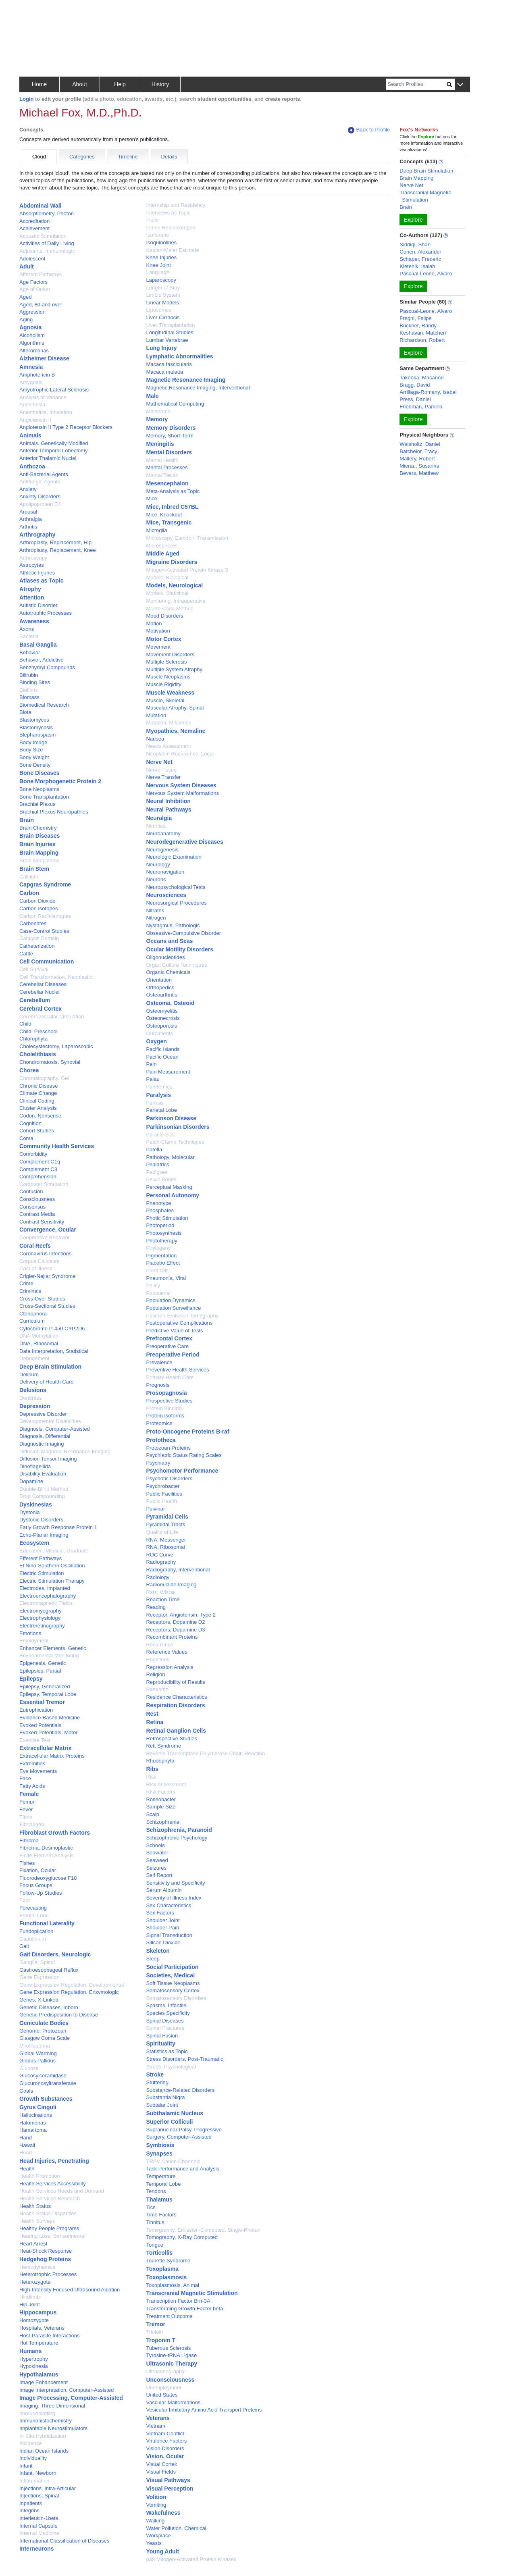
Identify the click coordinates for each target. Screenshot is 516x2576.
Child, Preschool (38, 1031)
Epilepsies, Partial (40, 1671)
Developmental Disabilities (50, 1421)
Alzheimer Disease (44, 358)
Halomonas (32, 2123)
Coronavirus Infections (45, 1254)
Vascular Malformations (173, 2402)
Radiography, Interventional (178, 1570)
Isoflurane (157, 235)
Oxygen (156, 1041)
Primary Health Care (170, 1377)
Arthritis (28, 527)
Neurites (155, 826)
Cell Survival (33, 969)
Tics (150, 2207)
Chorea (29, 1070)
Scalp (152, 1814)
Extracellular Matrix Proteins (52, 1756)
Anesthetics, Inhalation (45, 412)
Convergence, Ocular (47, 1229)
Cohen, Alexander (420, 252)
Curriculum (32, 1321)
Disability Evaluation (42, 1474)
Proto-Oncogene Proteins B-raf (187, 1431)
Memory (157, 419)
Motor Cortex (163, 639)
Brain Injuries (37, 844)
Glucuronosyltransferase (47, 2083)
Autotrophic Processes (45, 613)
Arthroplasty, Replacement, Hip (55, 542)
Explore (413, 219)
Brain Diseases (39, 835)
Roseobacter (161, 1799)
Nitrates (155, 910)
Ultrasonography (165, 2371)
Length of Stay (163, 288)
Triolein (154, 2332)
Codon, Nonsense (40, 1116)
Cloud (39, 157)
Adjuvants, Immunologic (47, 251)
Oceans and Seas (169, 941)
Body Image (33, 742)
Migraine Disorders (171, 562)
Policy (153, 1285)
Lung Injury (161, 348)
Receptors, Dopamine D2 (175, 1622)
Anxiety (28, 489)
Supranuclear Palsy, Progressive (184, 2130)
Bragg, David (414, 385)
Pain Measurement (168, 1072)
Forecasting (33, 1908)
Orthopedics (160, 987)
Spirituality (160, 2043)
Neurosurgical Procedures (176, 903)
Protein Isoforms (165, 1416)
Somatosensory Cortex (172, 1990)
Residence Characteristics (176, 1697)
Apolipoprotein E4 (40, 504)
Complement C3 (38, 1169)
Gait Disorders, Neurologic (55, 1954)
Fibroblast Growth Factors (54, 1832)
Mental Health (162, 460)
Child (25, 1024)
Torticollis (159, 2252)
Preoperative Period (172, 1354)
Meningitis (160, 444)
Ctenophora (33, 1314)
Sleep (152, 1959)
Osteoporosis (161, 1026)
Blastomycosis (36, 727)
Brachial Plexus (37, 804)
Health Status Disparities (48, 2213)
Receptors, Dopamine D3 (175, 1630)
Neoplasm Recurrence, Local (180, 754)
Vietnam (155, 2426)
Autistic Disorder (38, 605)
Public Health (161, 1501)
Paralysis (158, 1095)
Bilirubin (28, 675)
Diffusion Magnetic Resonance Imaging (64, 1451)
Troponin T (160, 2340)
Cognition (30, 1123)
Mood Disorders (164, 616)
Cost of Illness (35, 1268)
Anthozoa (32, 466)
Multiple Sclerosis (166, 662)
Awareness (34, 621)
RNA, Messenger (166, 1540)
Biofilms (28, 690)
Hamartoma (33, 2130)
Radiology (157, 1577)
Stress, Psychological (171, 2067)
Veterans (157, 2418)
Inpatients (30, 2503)
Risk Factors (160, 1792)
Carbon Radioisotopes (45, 916)
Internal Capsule (38, 2526)
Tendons (156, 2191)
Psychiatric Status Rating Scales (183, 1455)
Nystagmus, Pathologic (173, 925)
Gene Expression (39, 1977)
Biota (25, 712)
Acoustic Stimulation (43, 236)
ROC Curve (159, 1555)
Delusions (32, 1390)
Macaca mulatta (164, 372)
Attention (31, 597)
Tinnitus (155, 2222)
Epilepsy (31, 1678)
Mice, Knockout (164, 515)
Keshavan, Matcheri (422, 333)
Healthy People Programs (49, 2228)
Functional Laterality (47, 1923)
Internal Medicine (39, 2533)
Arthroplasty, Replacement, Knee (57, 550)
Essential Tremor (42, 1702)
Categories (82, 157)
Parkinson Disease (171, 1118)
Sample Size (160, 1807)
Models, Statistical (167, 593)
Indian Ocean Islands (44, 2451)
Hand (25, 2138)
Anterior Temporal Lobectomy (53, 450)
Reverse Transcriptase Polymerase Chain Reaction (205, 1753)
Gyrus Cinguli (37, 2107)
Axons (26, 629)
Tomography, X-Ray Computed (182, 2237)
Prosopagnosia (166, 1393)
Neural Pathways (168, 809)
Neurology (158, 864)
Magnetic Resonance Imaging (185, 380)
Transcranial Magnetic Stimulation (191, 2293)
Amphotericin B (37, 375)
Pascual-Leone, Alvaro (425, 274)
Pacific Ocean (162, 1057)
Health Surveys (37, 2221)
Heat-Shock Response (45, 2251)
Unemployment (163, 2388)
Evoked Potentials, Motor (48, 1732)
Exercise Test (34, 1740)
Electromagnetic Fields (46, 1603)
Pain (151, 1064)
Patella (154, 1150)
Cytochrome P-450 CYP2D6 (52, 1328)
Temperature (160, 2176)
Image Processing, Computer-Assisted (71, 2398)
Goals (26, 2091)
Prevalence (159, 1362)
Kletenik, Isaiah (417, 266)
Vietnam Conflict (165, 2433)
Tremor (155, 2324)
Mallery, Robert (417, 459)
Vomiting (156, 2505)
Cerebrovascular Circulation (51, 1016)
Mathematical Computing (175, 404)
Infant (26, 2466)
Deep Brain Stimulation (50, 1366)
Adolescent (32, 259)
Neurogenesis (162, 850)
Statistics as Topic (166, 2051)
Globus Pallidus (37, 2061)
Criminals (30, 1291)
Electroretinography (42, 1626)
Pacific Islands (162, 1049)
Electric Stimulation (41, 1573)
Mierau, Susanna (419, 466)
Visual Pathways (168, 2480)
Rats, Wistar (160, 1592)
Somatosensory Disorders (176, 1998)
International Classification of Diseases (64, 2541)
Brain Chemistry (37, 828)
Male (152, 396)
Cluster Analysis (37, 1108)
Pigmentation (161, 1256)
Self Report (159, 1875)
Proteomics (159, 1423)
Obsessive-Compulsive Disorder (183, 933)
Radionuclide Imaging (171, 1584)
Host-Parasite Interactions (49, 2336)
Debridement (34, 1358)
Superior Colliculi (169, 2121)
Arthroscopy (33, 558)
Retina (154, 1722)
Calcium (28, 877)
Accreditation (34, 221)
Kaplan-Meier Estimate (172, 250)
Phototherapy (161, 1241)
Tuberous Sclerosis (168, 2348)
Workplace (158, 2535)
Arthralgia (30, 519)
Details (169, 157)
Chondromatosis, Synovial (49, 1062)
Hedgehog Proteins (45, 2259)
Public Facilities (164, 1494)
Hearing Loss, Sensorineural (52, 2236)
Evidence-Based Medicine (49, 1718)
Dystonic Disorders (41, 1520)
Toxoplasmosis (166, 2277)
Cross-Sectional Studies (47, 1306)
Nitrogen (156, 918)
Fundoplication (36, 1931)
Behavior (29, 652)
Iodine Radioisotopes (170, 228)
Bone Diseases (39, 773)
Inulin (152, 220)
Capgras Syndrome (45, 884)
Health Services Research (49, 2198)
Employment (33, 1641)
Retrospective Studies (171, 1738)
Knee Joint (158, 265)
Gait (24, 1946)
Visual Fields (160, 2472)
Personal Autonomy (172, 1195)
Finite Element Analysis (46, 1855)
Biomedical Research (44, 705)
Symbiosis (160, 2145)
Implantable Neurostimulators (53, 2428)
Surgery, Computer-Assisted (178, 2137)
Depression (34, 1406)
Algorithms (31, 343)
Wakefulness (163, 2512)
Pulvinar (155, 1509)
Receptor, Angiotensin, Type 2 (181, 1615)
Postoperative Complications (179, 1323)
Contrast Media (37, 1214)
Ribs (152, 1769)
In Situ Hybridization (42, 2436)
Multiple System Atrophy (174, 669)
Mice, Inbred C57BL (172, 507)
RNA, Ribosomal (165, 1547)
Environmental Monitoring (49, 1655)
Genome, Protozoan (42, 2031)
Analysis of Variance (43, 397)
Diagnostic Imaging (41, 1444)
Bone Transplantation (44, 797)
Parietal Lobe (161, 1110)
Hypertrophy (33, 2359)
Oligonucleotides (165, 957)
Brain (26, 820)
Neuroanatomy (163, 833)
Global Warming (38, 2053)
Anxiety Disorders (39, 496)
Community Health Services (56, 1146)
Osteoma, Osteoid (170, 1003)
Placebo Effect (163, 1263)
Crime (26, 1283)
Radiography (161, 1562)
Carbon (29, 893)
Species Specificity (167, 2013)
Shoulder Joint (162, 1920)
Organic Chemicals (168, 972)
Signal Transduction (169, 1935)
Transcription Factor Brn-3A (178, 2301)
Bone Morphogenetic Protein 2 (60, 781)
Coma (26, 1138)
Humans (30, 2351)
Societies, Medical (170, 1975)
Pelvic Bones (161, 1179)
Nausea (155, 739)
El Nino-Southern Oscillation (52, 1566)
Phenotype (158, 1203)
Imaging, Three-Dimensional (52, 2406)
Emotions (30, 1633)
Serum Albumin (163, 1890)
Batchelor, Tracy (418, 451)
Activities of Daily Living (46, 243)
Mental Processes (166, 467)
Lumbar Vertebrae (167, 340)
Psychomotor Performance (182, 1470)
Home (39, 84)
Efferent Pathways (40, 1558)
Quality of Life (162, 1532)
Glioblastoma (34, 2046)
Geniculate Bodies (44, 2023)
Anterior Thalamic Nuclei (47, 458)
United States (161, 2395)
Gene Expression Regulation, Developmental (71, 1985)
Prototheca (160, 1440)
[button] (460, 85)
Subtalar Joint (162, 2105)
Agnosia (30, 327)
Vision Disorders (165, 2448)
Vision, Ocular (165, 2456)
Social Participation (172, 1967)
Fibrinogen (31, 1824)
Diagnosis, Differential (44, 1436)
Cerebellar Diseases (43, 984)
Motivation (158, 631)
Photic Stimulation (167, 1218)
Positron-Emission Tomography (182, 1316)
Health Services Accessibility (52, 2184)
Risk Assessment (166, 1784)
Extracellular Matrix (45, 1748)
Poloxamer (158, 1293)
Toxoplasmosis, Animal (172, 2285)
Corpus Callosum (39, 1261)
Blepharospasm (37, 735)
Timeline (128, 157)
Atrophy (30, 589)
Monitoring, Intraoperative (175, 601)
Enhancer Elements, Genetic (52, 1648)
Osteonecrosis (162, 1018)
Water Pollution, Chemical (176, 2528)
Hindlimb (29, 2297)
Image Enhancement (43, 2382)
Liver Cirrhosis (162, 317)
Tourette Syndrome (168, 2261)
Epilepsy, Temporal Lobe (47, 1694)
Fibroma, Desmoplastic (46, 1848)
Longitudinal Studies (169, 332)
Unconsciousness (170, 2379)
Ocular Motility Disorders (179, 949)
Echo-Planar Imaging (43, 1535)
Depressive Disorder (43, 1414)
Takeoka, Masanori (421, 378)
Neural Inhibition (168, 801)
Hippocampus (38, 2312)
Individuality (33, 2458)
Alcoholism (32, 335)
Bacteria (29, 636)
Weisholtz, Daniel (419, 444)
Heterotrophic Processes (48, 2274)
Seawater (157, 1853)
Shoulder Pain (162, 1928)
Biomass (29, 697)
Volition (156, 2497)
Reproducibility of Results (175, 1682)
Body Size (31, 750)
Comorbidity (33, 1154)
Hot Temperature (38, 2343)
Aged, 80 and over (40, 305)
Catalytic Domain (39, 938)
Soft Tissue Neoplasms (173, 1983)
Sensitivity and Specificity (175, 1883)
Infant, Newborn (37, 2473)
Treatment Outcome (169, 2316)
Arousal (28, 512)
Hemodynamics (37, 2267)
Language (157, 272)
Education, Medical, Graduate (53, 1551)
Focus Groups (35, 1885)
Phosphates (160, 1210)
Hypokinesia (33, 2366)
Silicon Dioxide (163, 1942)
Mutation (156, 715)
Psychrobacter (162, 1486)
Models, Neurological (174, 585)
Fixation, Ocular (37, 1870)
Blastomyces (34, 720)
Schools (155, 1845)
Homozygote (34, 2320)
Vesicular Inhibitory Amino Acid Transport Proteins (204, 2410)
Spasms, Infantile (166, 2005)
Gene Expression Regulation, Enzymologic (69, 1992)
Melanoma (158, 411)
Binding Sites (34, 682)
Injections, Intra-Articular (47, 2488)
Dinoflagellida (35, 1466)
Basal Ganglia (38, 644)
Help (120, 84)
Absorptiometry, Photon (46, 213)
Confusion (31, 1191)
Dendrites (30, 1398)
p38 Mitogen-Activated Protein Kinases (191, 2559)
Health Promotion (39, 2176)
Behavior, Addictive (41, 660)
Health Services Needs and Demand (61, 2191)
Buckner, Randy (418, 326)
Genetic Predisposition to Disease (58, 2015)
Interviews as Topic (168, 213)
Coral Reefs (35, 1245)
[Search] (416, 84)
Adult (26, 266)
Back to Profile (369, 130)
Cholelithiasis (37, 1054)
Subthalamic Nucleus (174, 2113)
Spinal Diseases (164, 2021)
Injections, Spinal (39, 2496)
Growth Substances (45, 2098)
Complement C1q (39, 1162)
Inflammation (34, 2481)
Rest (152, 1713)
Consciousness (37, 1199)
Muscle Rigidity (163, 684)
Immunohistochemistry (45, 2421)
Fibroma (29, 1840)
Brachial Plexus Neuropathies (53, 812)
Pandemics (159, 1087)
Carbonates (32, 923)
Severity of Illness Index (173, 1898)
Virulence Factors (166, 2441)
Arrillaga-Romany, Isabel (427, 392)
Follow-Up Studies (40, 1893)
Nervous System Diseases (181, 785)
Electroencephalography (47, 1596)
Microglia (156, 530)
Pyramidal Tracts (165, 1524)
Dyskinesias (35, 1504)
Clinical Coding (36, 1101)
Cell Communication (46, 961)
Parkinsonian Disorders (177, 1127)
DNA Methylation (38, 1336)
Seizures (156, 1868)
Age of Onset (34, 289)
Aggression (32, 312)
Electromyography (40, 1611)
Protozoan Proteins (168, 1448)
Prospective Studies (169, 1401)
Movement (158, 647)
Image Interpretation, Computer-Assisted (66, 2390)
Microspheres (161, 546)
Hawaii (27, 2145)
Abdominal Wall (40, 205)
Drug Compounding (42, 1496)
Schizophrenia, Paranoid (179, 1830)
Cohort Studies (36, 1131)
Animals (30, 435)
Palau (152, 1079)
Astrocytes (31, 565)
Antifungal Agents (39, 482)
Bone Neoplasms (39, 789)
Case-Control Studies (44, 931)
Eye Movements (38, 1771)
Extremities (32, 1763)
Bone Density (34, 765)
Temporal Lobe (163, 2184)
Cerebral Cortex (40, 1008)
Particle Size (160, 1135)
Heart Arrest (33, 2244)
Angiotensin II (35, 420)
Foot (24, 1900)
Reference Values (166, 1652)
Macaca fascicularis (168, 364)
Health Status (35, 2206)
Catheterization (36, 946)
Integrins (29, 2510)
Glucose (29, 2068)
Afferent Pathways (40, 274)
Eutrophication (36, 1710)
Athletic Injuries (37, 573)
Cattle (26, 954)
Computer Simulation (43, 1184)
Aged (25, 297)
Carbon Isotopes (38, 908)
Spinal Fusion (162, 2036)
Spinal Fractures (165, 2028)
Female (29, 1794)
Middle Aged (162, 553)
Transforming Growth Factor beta (184, 2308)
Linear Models (162, 303)
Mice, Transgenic (168, 522)
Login (26, 99)
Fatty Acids (32, 1786)
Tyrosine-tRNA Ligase (171, 2355)
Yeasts (154, 2543)
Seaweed (157, 1860)
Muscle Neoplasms (168, 677)
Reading (155, 1607)
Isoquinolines (161, 242)
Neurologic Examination (173, 857)
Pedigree (156, 1172)
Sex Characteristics (168, 1905)
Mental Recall (162, 475)
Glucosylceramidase (43, 2075)
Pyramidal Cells (167, 1516)
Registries (157, 1659)
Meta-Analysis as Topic (173, 491)
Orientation (159, 980)
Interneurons (36, 2548)
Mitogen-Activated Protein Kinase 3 (187, 570)
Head (25, 2152)
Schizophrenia (162, 1822)
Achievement (34, 228)
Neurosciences (166, 895)
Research (157, 1689)
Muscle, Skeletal (165, 700)
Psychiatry (158, 1463)
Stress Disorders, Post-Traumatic (184, 2059)
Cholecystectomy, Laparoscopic (56, 1046)
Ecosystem (34, 1543)
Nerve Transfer (163, 777)
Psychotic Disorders (169, 1478)
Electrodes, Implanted (44, 1588)
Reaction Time (162, 1599)
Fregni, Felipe (415, 318)
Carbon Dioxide (37, 901)
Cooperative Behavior (44, 1237)
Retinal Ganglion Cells (176, 1730)
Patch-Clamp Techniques (175, 1142)
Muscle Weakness (170, 692)
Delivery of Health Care (46, 1382)
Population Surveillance (173, 1308)
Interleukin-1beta (38, 2518)
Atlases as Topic (41, 580)
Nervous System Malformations (182, 793)
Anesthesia (32, 405)
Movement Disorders (170, 654)
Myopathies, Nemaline (175, 731)
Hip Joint (29, 2304)
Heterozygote (34, 2282)
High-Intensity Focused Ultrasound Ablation (69, 2290)
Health (27, 2169)
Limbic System (163, 295)
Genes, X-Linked (38, 2000)
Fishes (27, 1863)
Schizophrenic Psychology (176, 1838)
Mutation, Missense (168, 723)
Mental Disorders (169, 452)
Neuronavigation (165, 872)
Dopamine (31, 1481)
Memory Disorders (171, 427)
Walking (155, 2521)
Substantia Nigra (165, 2097)
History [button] (160, 84)
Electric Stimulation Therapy (52, 1581)
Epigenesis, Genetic (42, 1663)
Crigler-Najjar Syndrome (47, 1276)
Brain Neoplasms (39, 860)
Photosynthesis (163, 1233)
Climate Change (38, 1093)
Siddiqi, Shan (415, 244)
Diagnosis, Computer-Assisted (54, 1429)
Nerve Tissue (161, 770)
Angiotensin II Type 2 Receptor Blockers (65, 427)
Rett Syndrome (163, 1746)
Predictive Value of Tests (174, 1331)
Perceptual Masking (169, 1187)
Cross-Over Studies (42, 1299)
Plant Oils (157, 1270)
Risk (151, 1777)
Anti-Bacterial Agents (43, 474)
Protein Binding (163, 1408)
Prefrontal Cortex (169, 1338)
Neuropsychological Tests (175, 887)
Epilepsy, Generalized (44, 1686)
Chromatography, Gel (44, 1078)
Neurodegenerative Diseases (184, 842)
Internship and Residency (175, 205)
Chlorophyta (33, 1039)
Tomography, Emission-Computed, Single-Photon (203, 2230)
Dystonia (29, 1512)
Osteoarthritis (161, 995)
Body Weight (34, 757)
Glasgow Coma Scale (44, 2038)
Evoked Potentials (40, 1725)
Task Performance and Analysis (182, 2169)
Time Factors (161, 2215)
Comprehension (37, 1177)
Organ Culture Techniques (176, 965)
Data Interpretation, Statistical (53, 1351)
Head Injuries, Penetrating (54, 2161)
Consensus (32, 1207)
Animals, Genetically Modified (53, 443)
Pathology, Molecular (170, 1157)
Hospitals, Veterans (41, 2328)
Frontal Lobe (34, 1915)
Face (25, 1778)
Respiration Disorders (175, 1705)
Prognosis (157, 1385)
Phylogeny (158, 1248)
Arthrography (37, 534)
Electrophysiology (39, 1618)
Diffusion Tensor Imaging (48, 1459)
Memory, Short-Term (170, 436)
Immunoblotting (37, 2413)
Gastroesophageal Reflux (49, 1970)
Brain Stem (34, 869)
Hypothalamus (38, 2374)
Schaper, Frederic (420, 259)
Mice (151, 498)
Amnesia (31, 367)
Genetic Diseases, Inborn (48, 2007)
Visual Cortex (161, 2464)
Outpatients (159, 1033)
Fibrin (26, 1817)
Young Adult (162, 2551)
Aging (26, 319)
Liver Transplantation (170, 325)
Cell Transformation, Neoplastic (55, 977)
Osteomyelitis (161, 1011)
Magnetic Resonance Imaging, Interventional (198, 388)
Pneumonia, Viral (166, 1278)
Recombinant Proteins (172, 1637)
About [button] (79, 84)
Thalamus (159, 2199)
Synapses (159, 2153)
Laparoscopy (161, 280)
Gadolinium (32, 1939)
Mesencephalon (167, 483)
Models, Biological (167, 577)
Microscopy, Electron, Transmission (187, 538)
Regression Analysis (169, 1667)
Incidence (30, 2443)
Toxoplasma (162, 2269)
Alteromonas (34, 350)
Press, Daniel (415, 399)
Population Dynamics (170, 1300)
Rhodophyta (160, 1761)
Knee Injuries (161, 257)
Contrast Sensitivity (41, 1222)
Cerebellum (34, 1000)
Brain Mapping (38, 852)
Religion (155, 1674)
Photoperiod (160, 1225)
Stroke (155, 2074)
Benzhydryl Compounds (47, 667)
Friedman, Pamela (420, 407)
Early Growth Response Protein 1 (58, 1527)
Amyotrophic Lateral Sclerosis (54, 390)
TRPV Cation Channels (173, 2161)
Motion (154, 623)
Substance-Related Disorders (180, 2090)
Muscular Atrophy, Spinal (175, 708)
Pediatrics (157, 1164)
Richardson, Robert (422, 340)
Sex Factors (160, 1913)
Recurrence (159, 1645)
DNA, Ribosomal (38, 1343)
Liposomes (158, 310)
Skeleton (157, 1951)
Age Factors (33, 282)
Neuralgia (159, 818)
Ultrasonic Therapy (171, 2363)
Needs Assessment (168, 746)
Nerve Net (159, 762)
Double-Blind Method (43, 1489)
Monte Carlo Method (170, 609)
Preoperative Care (167, 1346)
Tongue (154, 2245)
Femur (27, 1802)
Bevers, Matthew (419, 473)
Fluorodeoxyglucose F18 (48, 1878)
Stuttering (157, 2082)
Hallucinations (35, 2115)
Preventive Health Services (177, 1370)
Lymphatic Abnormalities (179, 356)
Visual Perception (169, 2488)
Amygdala (31, 382)
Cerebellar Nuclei (39, 992)
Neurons (156, 879)
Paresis (154, 1103)
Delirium (29, 1374)
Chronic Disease (38, 1086)
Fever (26, 1809)
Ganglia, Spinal (37, 1962)
